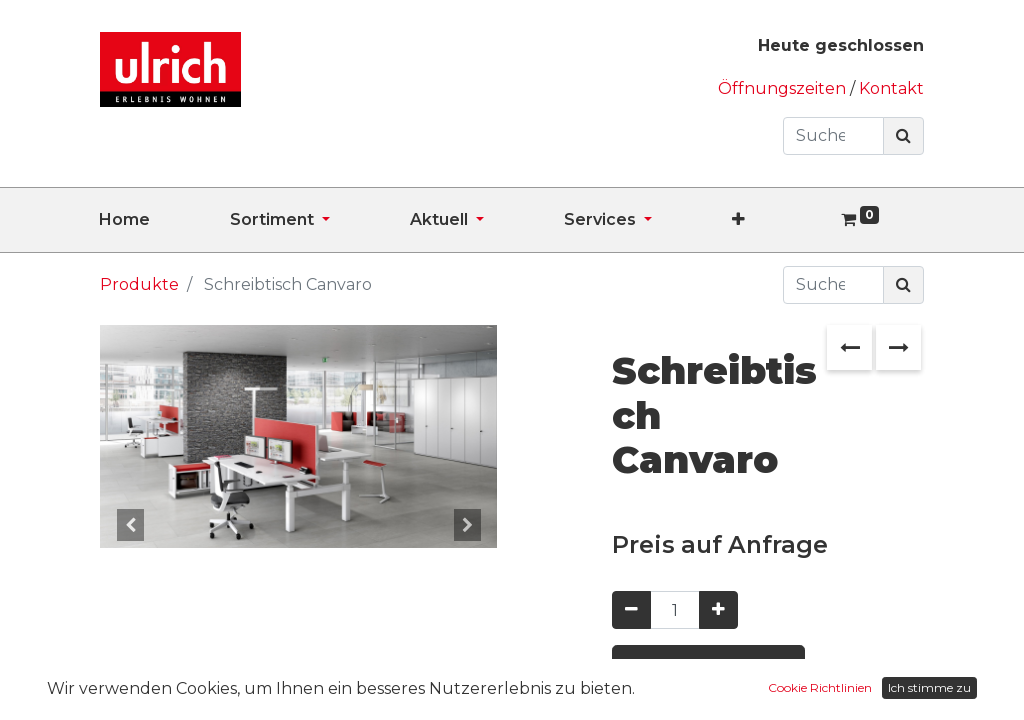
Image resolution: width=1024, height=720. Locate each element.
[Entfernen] (631, 610)
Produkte (139, 284)
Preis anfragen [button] (708, 669)
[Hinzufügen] (718, 610)
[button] (778, 220)
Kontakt (891, 88)
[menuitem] (164, 220)
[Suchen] (903, 136)
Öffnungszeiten (784, 88)
